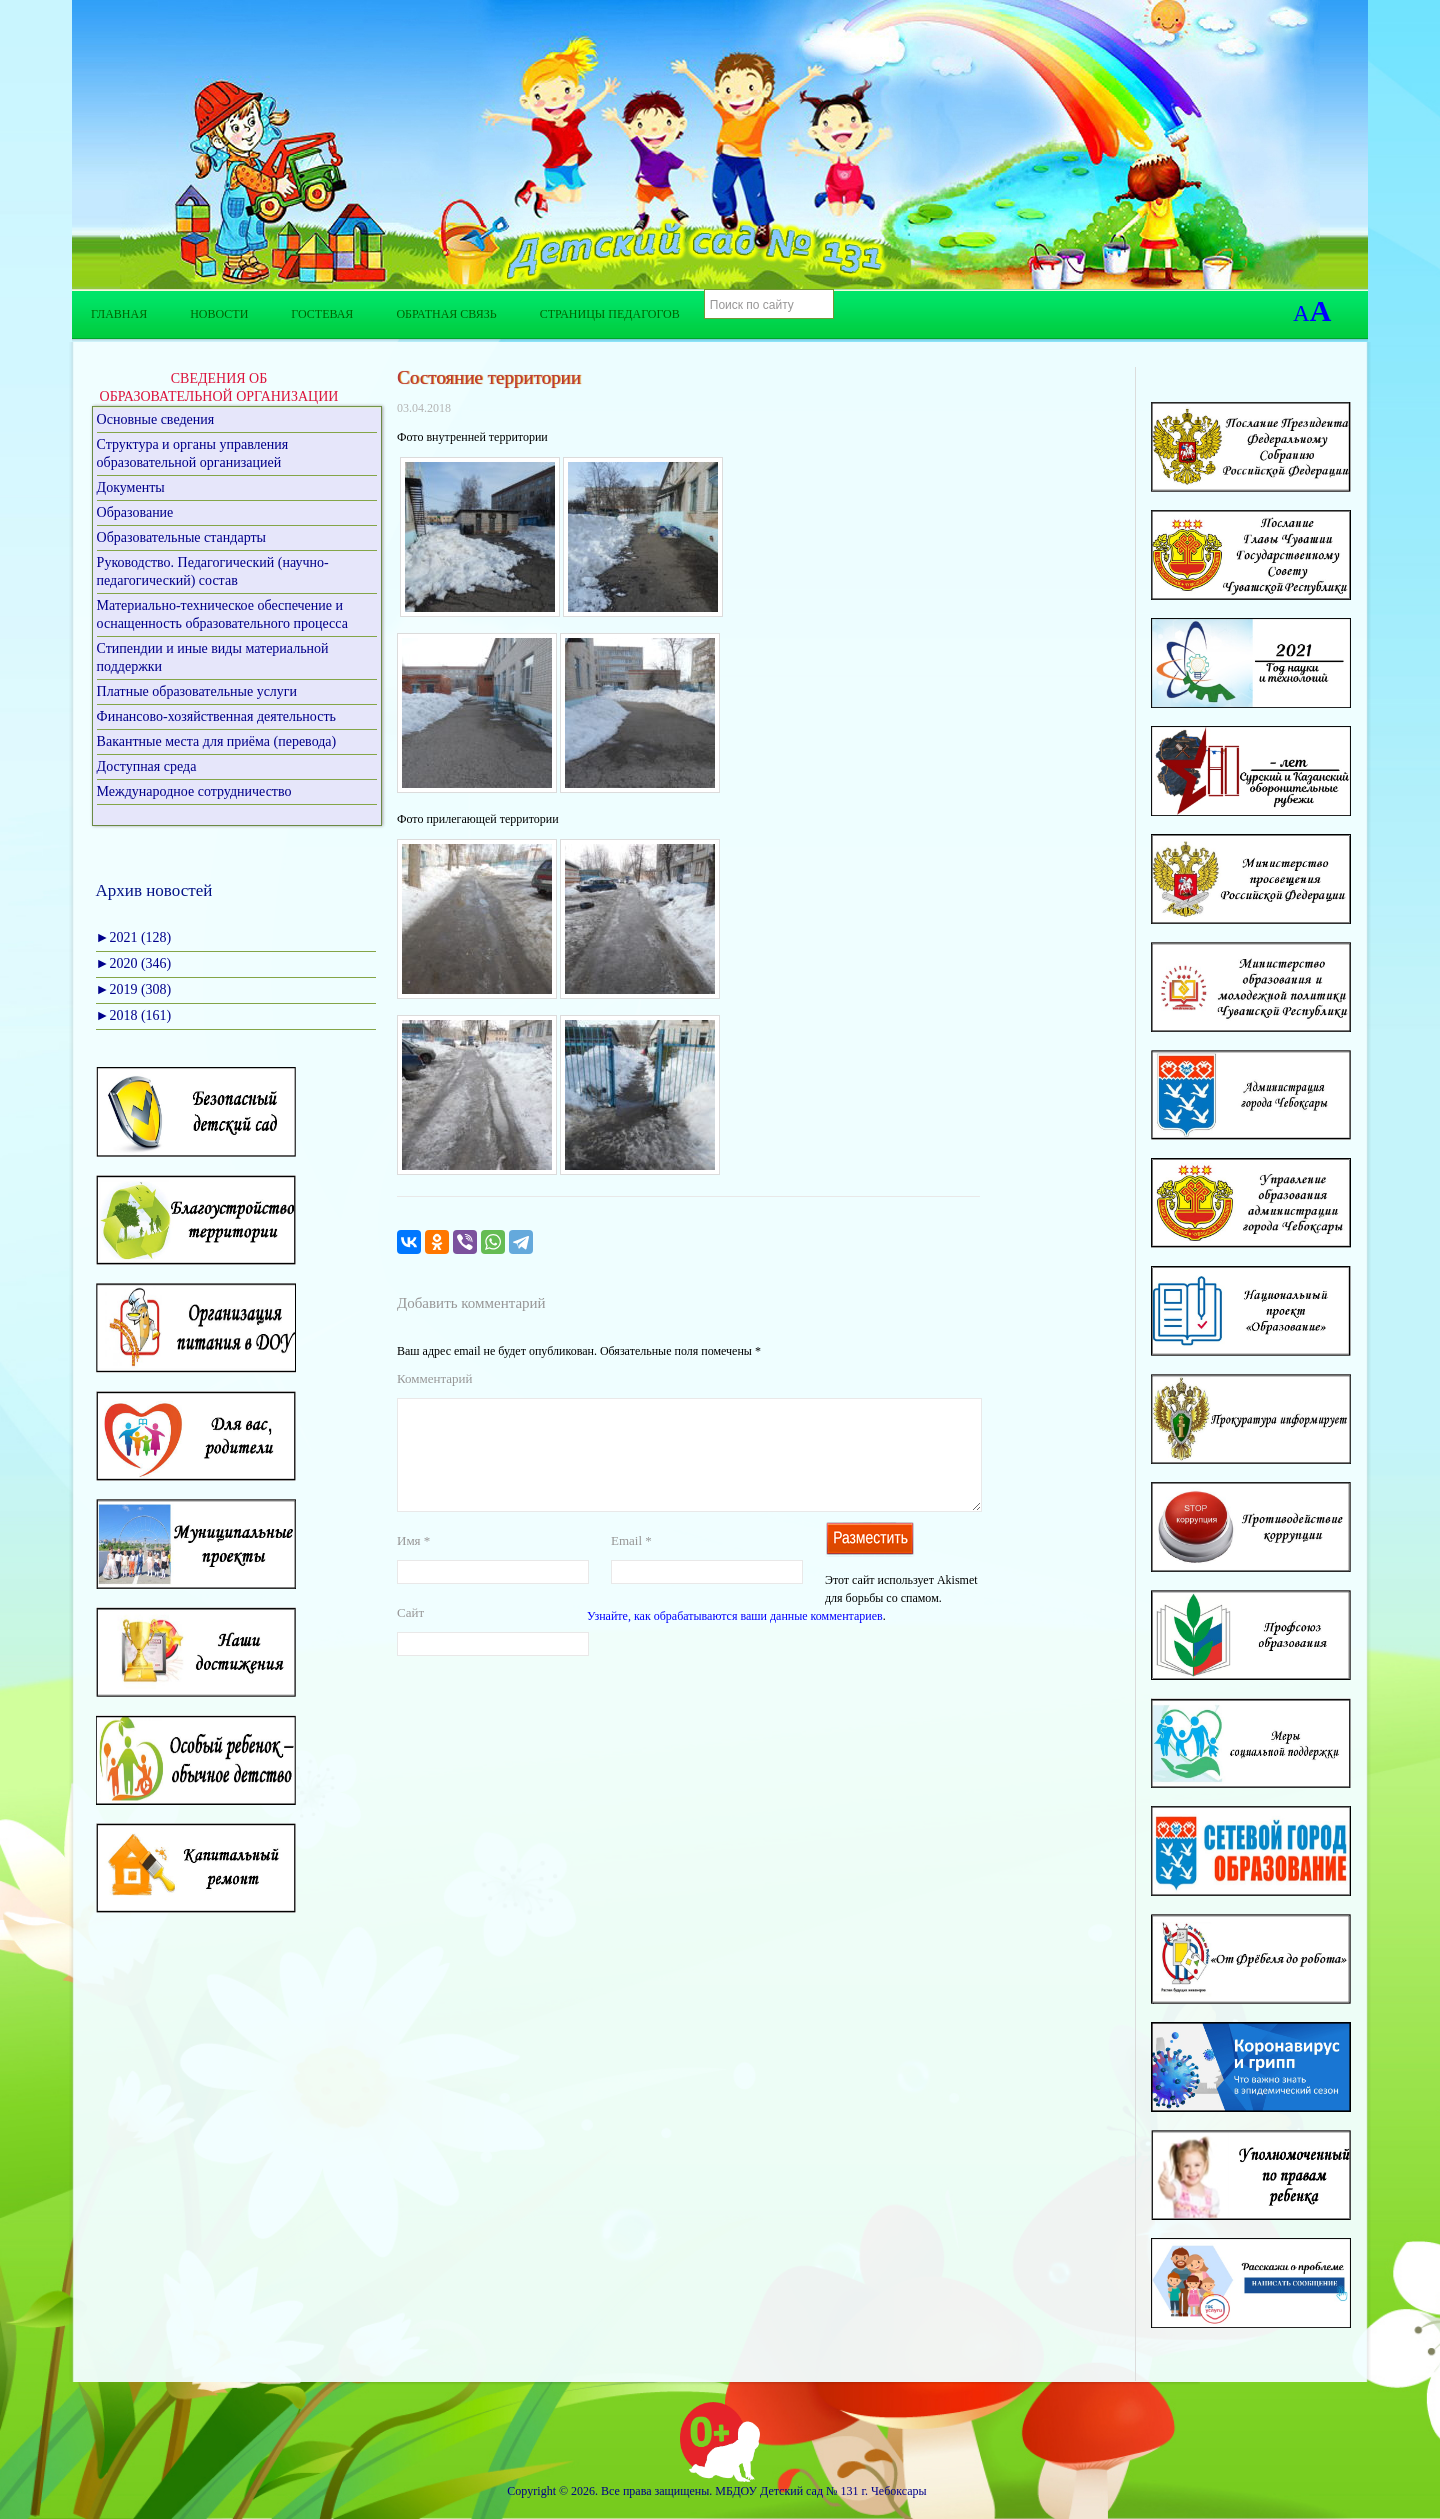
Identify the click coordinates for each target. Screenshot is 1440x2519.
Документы (131, 487)
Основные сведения (156, 419)
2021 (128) (134, 937)
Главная (119, 314)
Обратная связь (446, 314)
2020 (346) (134, 963)
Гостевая (322, 314)
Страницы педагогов (610, 314)
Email (631, 1564)
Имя (413, 1564)
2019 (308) (134, 989)
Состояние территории (489, 377)
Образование (135, 512)
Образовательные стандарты (181, 537)
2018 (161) (134, 1015)
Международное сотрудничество (194, 791)
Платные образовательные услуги (197, 691)
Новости (219, 314)
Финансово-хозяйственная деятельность (216, 716)
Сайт (410, 1636)
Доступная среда (147, 766)
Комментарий (434, 1378)
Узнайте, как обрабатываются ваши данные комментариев (735, 1640)
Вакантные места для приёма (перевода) (217, 741)
